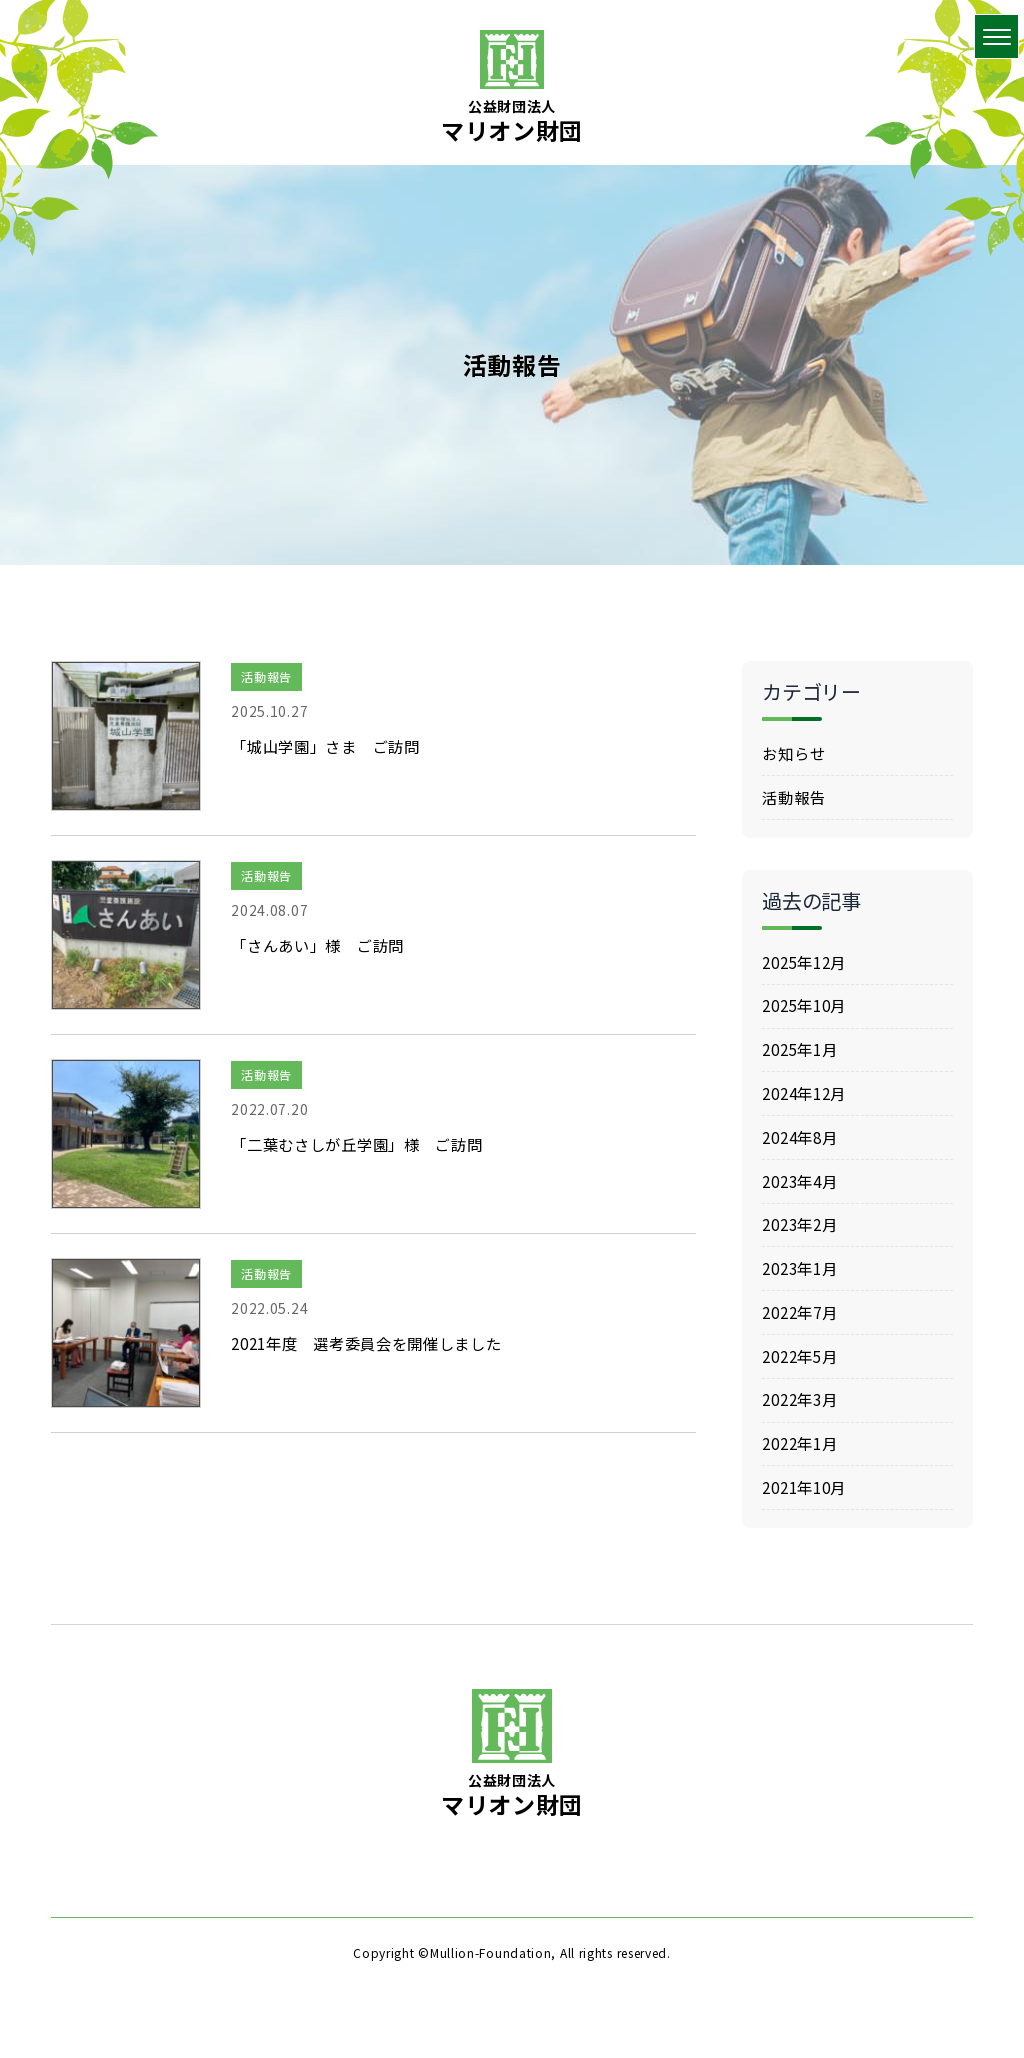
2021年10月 (808, 1517)
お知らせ (795, 754)
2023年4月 (803, 1196)
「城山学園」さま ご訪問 (331, 746)
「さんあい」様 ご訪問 (323, 945)
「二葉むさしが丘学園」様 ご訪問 (364, 1144)
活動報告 (266, 676)
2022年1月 (803, 1471)
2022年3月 (803, 1425)
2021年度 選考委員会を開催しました (375, 1343)
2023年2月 (803, 1242)
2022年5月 (803, 1379)
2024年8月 (803, 1150)
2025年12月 (808, 967)
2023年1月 (803, 1288)
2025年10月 (808, 1013)
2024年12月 (808, 1104)
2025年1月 (803, 1059)
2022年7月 (803, 1333)
